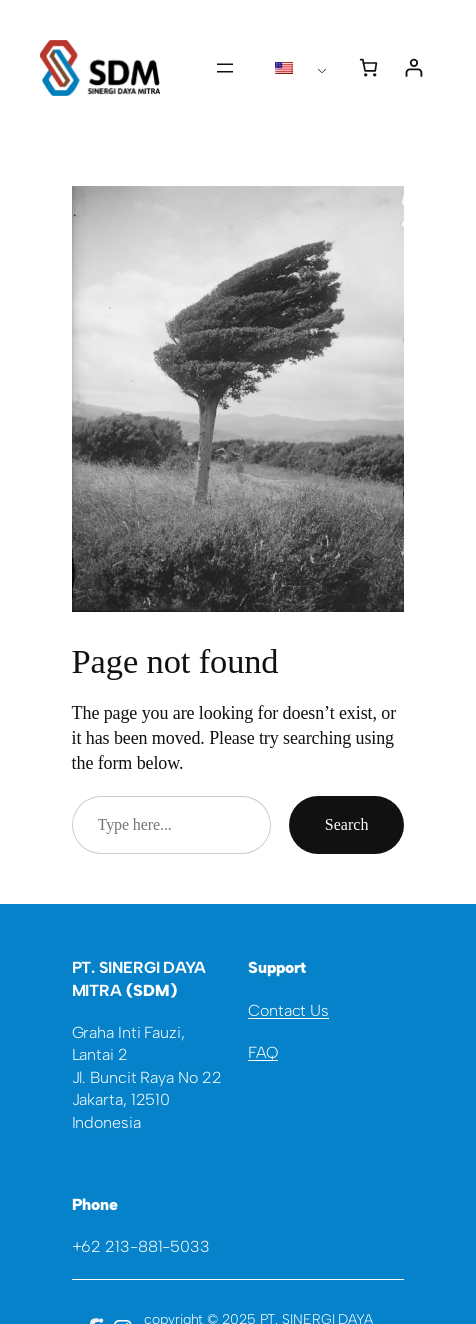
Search (347, 824)
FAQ (263, 1052)
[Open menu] (225, 68)
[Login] (413, 67)
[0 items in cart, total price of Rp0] (368, 67)
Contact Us (288, 1010)
